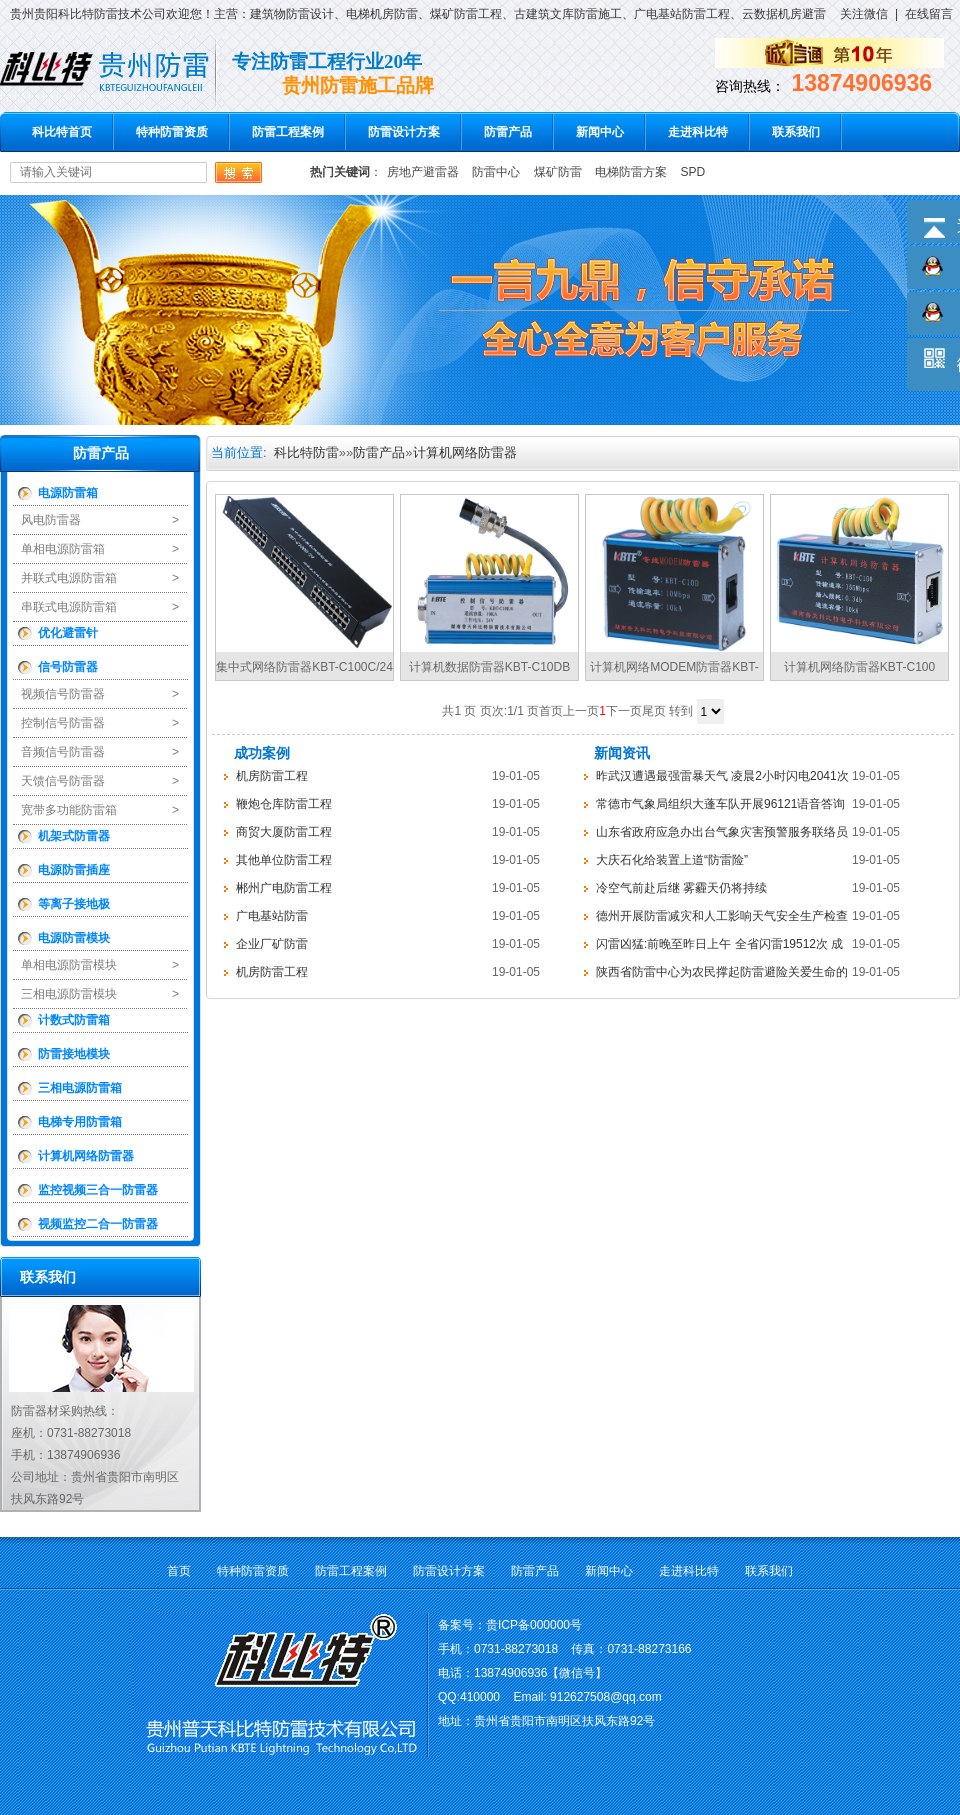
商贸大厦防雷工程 (284, 832)
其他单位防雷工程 (284, 860)
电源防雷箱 (68, 493)
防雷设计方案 (404, 132)
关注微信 (864, 14)
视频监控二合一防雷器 (98, 1224)
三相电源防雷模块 (69, 994)
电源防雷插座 (74, 870)
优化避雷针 (68, 633)
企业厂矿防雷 (272, 944)
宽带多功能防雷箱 (69, 810)
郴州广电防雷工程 (284, 888)
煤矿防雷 (558, 172)
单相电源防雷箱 (63, 549)
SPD (692, 172)
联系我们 (796, 132)
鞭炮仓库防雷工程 (284, 804)
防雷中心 (496, 172)
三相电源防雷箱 (80, 1088)
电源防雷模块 (74, 938)
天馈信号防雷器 (63, 781)
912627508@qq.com (606, 1697)
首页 (179, 1571)
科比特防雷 (306, 452)
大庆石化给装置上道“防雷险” (672, 860)
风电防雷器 (51, 520)
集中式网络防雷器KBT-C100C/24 (304, 667)
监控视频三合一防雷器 (98, 1190)
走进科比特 (698, 132)
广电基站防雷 (272, 916)
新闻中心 (600, 132)
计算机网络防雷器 (86, 1156)
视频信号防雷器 (63, 694)
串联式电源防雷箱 (69, 607)
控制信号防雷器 (63, 723)
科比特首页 (62, 132)
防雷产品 (508, 132)
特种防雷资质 (172, 132)
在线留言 (929, 14)
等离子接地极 (74, 904)
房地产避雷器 (423, 172)
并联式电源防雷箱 (69, 578)
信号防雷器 (68, 667)
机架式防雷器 (74, 836)
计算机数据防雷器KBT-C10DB (489, 667)
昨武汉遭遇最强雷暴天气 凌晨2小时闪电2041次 (722, 776)
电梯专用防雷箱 (80, 1122)
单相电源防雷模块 (69, 965)
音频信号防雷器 (63, 752)
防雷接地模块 (74, 1054)
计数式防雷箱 (74, 1020)
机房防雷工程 (272, 776)
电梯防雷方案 (631, 172)
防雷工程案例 (288, 132)
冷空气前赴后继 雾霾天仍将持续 (681, 888)
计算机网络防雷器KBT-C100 (859, 667)
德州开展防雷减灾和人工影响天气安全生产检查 (722, 916)
